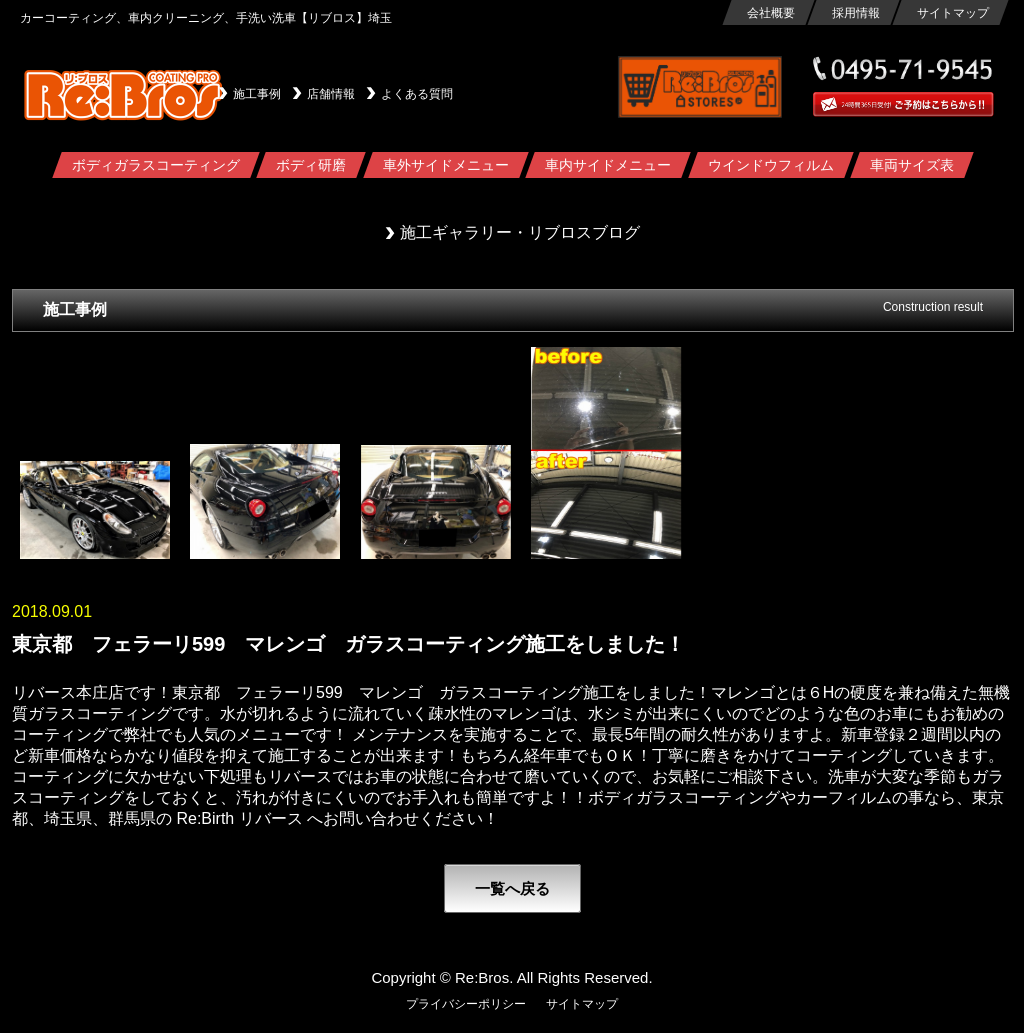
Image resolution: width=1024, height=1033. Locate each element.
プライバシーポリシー (466, 1004)
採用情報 (855, 13)
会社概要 (770, 13)
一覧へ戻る (512, 888)
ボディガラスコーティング (155, 165)
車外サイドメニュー (445, 165)
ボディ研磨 (311, 165)
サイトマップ (952, 13)
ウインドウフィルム (770, 165)
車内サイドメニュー (608, 165)
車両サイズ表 (912, 165)
